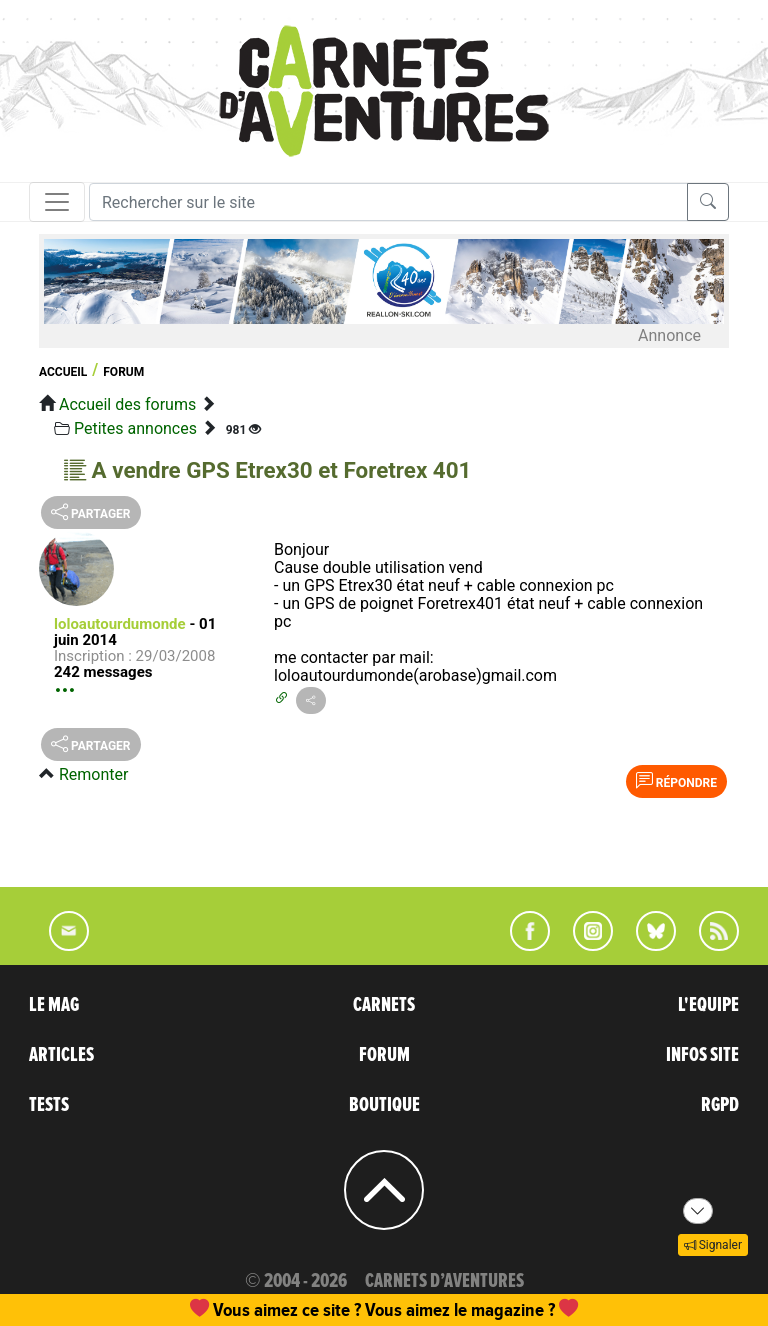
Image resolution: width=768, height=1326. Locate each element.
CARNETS (384, 1005)
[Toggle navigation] (57, 202)
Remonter (93, 774)
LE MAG (54, 1005)
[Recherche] (388, 202)
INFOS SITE (702, 1055)
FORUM (384, 1055)
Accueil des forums (127, 404)
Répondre (676, 781)
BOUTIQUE (384, 1105)
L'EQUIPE (708, 1005)
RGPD (720, 1105)
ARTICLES (61, 1055)
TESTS (49, 1105)
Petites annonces (135, 428)
